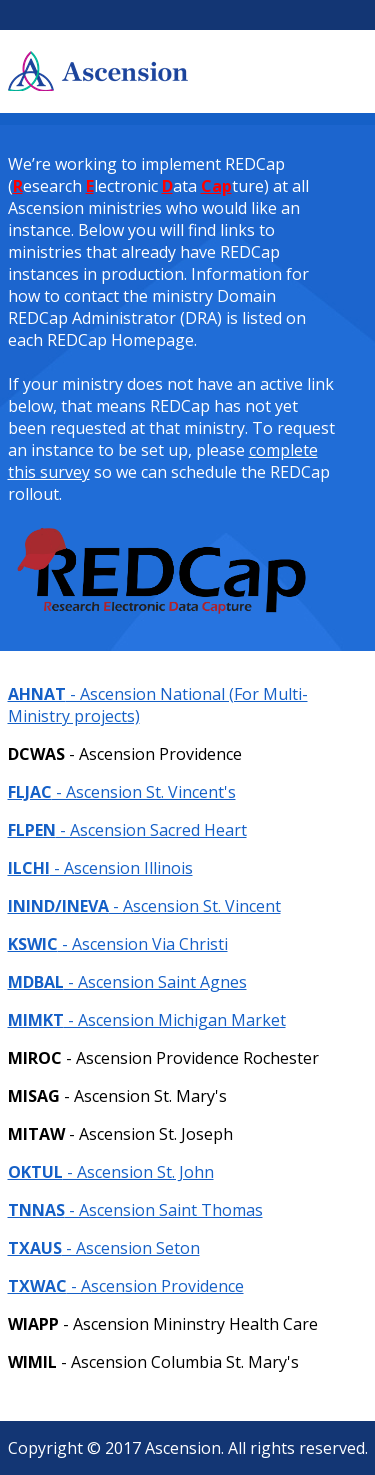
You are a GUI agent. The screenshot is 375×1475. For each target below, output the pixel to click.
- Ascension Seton (104, 1248)
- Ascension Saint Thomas (135, 1210)
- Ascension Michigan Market (147, 1020)
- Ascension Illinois (100, 868)
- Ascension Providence (126, 1286)
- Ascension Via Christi (118, 944)
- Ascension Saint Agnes (127, 982)
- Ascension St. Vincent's (122, 792)
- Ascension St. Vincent (144, 906)
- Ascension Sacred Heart (127, 830)
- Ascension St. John (111, 1172)
